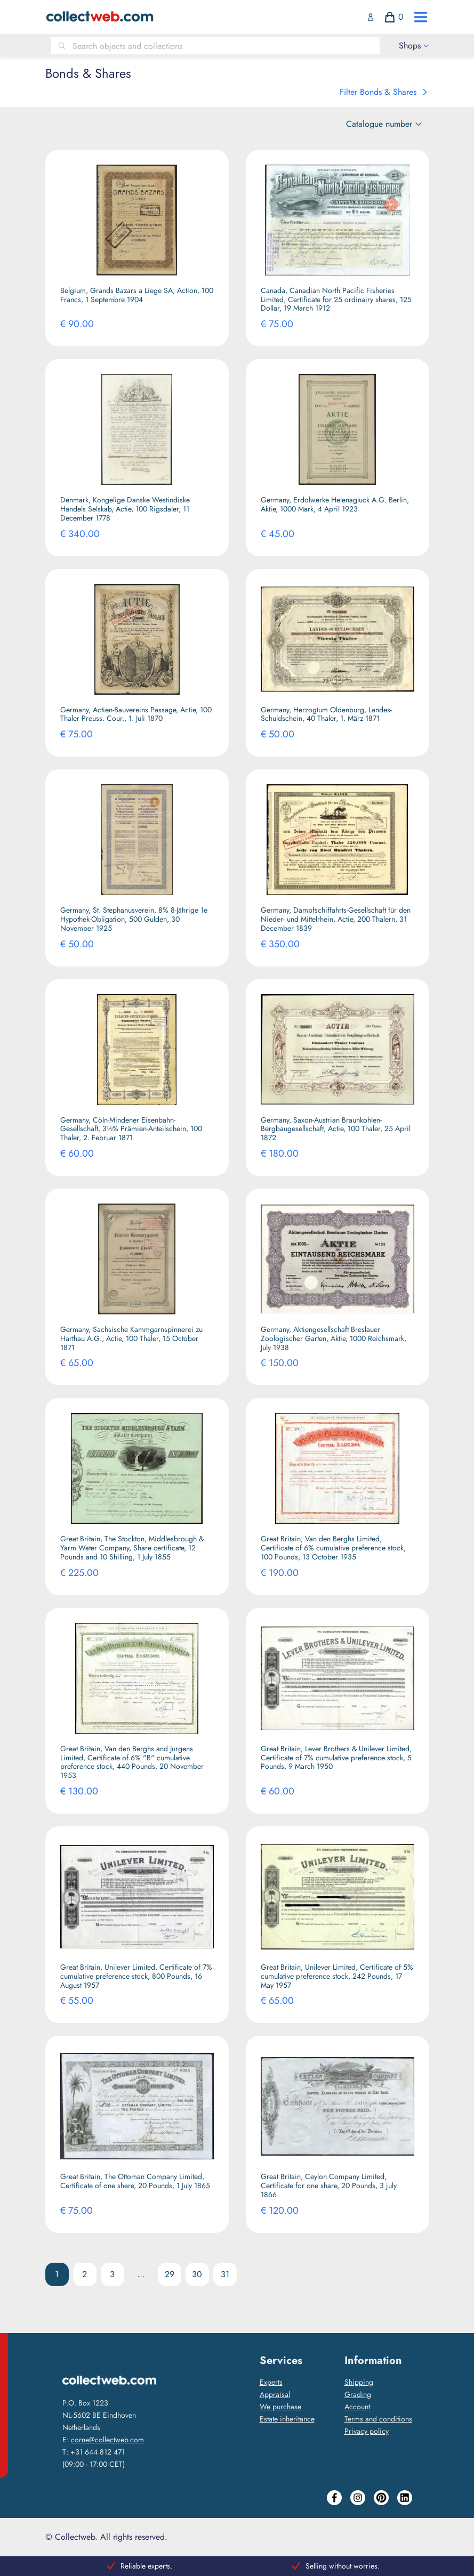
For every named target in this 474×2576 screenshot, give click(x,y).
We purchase (280, 2406)
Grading (357, 2394)
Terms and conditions (378, 2419)
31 (225, 2274)
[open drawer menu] (420, 17)
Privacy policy (366, 2431)
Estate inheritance (287, 2419)
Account (357, 2406)
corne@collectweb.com (107, 2439)
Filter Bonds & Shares (384, 92)
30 (197, 2274)
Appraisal (275, 2394)
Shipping (358, 2382)
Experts (271, 2382)
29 (169, 2274)
